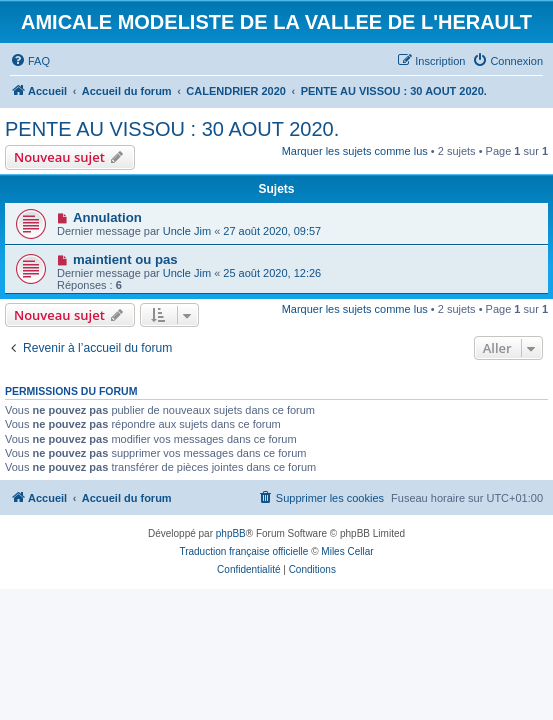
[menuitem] (30, 61)
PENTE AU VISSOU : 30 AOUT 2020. (172, 129)
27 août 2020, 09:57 (272, 231)
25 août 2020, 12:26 (272, 273)
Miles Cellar (347, 551)
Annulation (107, 217)
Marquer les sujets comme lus (355, 151)
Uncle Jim (187, 231)
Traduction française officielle (243, 551)
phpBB (231, 533)
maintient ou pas (125, 259)
